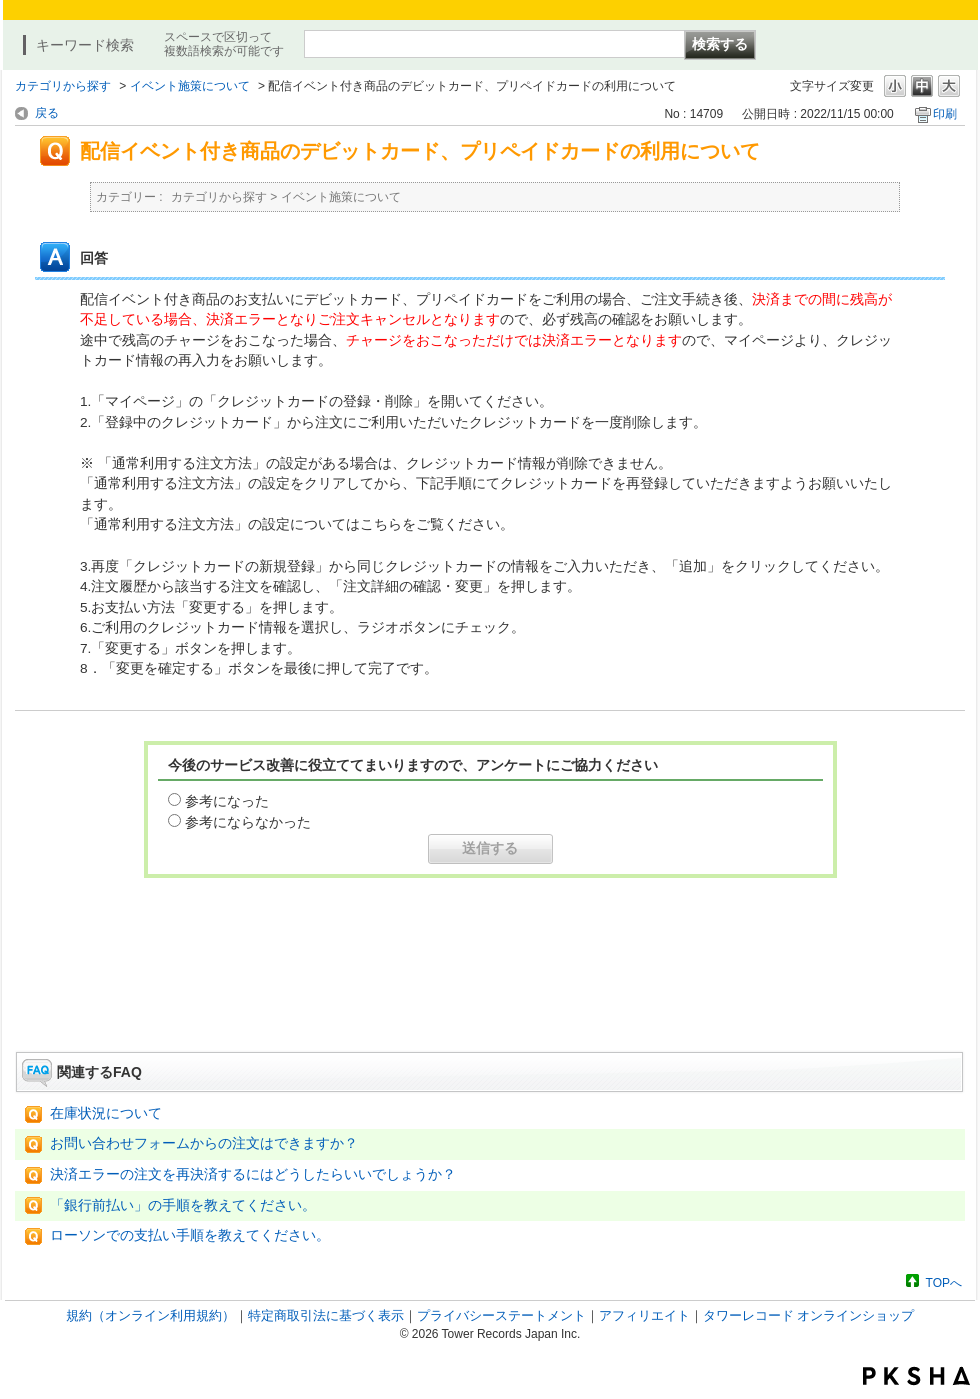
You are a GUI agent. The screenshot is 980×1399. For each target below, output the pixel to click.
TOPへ (944, 1282)
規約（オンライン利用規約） (150, 1315)
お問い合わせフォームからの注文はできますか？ (204, 1143)
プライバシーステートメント (501, 1315)
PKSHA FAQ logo (916, 1376)
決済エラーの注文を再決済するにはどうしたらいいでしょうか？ (253, 1174)
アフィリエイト (644, 1315)
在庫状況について (106, 1113)
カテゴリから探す (63, 86)
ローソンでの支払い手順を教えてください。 (190, 1235)
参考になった (227, 801)
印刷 (945, 114)
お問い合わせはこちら (490, 996)
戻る (47, 113)
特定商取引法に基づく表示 (326, 1315)
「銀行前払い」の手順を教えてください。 (183, 1205)
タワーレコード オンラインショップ (809, 1315)
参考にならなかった (248, 822)
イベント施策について (190, 86)
